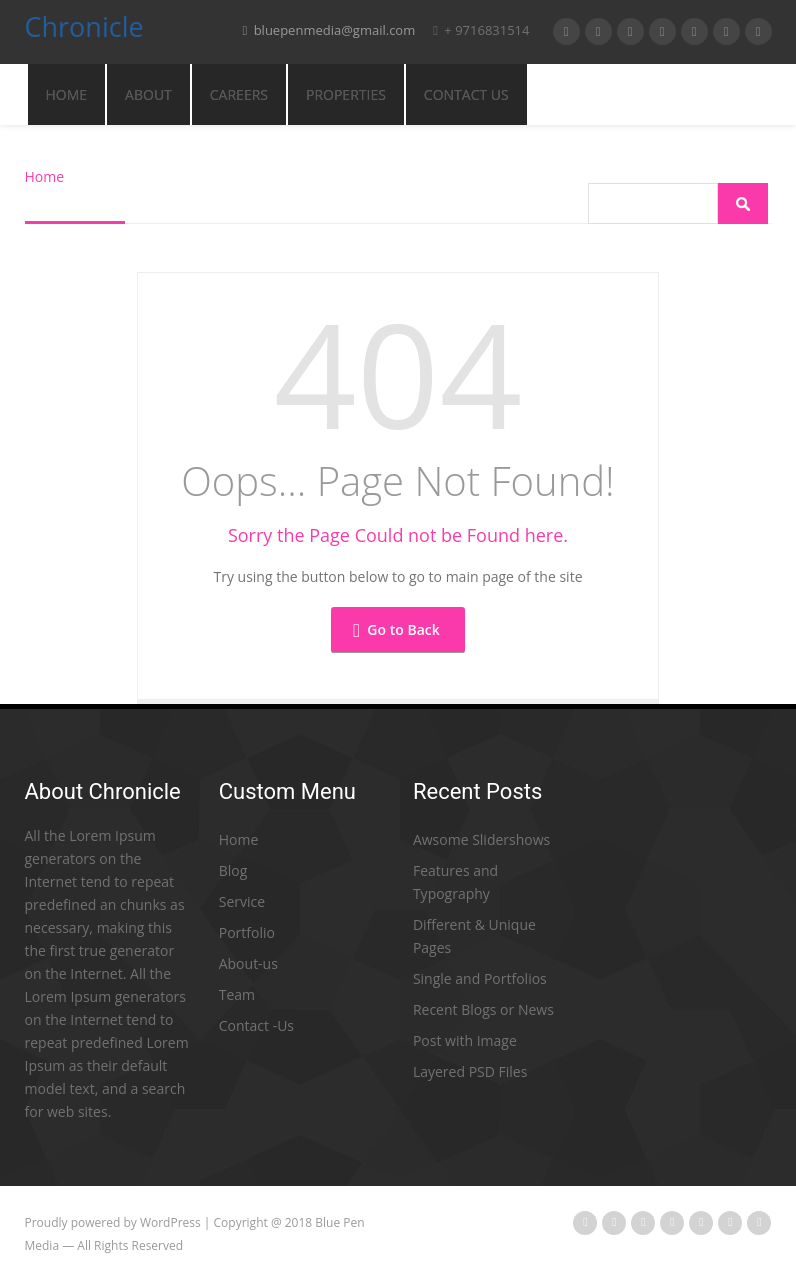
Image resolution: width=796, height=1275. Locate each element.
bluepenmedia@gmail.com (329, 30)
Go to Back (396, 629)
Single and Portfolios (480, 978)
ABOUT (148, 94)
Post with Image (465, 1040)
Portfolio (247, 932)
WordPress (170, 1222)
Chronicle (84, 30)
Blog (233, 870)
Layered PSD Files (470, 1071)
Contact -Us (256, 1025)
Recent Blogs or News (483, 1009)
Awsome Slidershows (481, 839)
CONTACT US (466, 94)
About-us (248, 963)
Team (237, 994)
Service (242, 901)
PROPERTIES (346, 94)
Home (67, 94)
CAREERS (239, 94)
